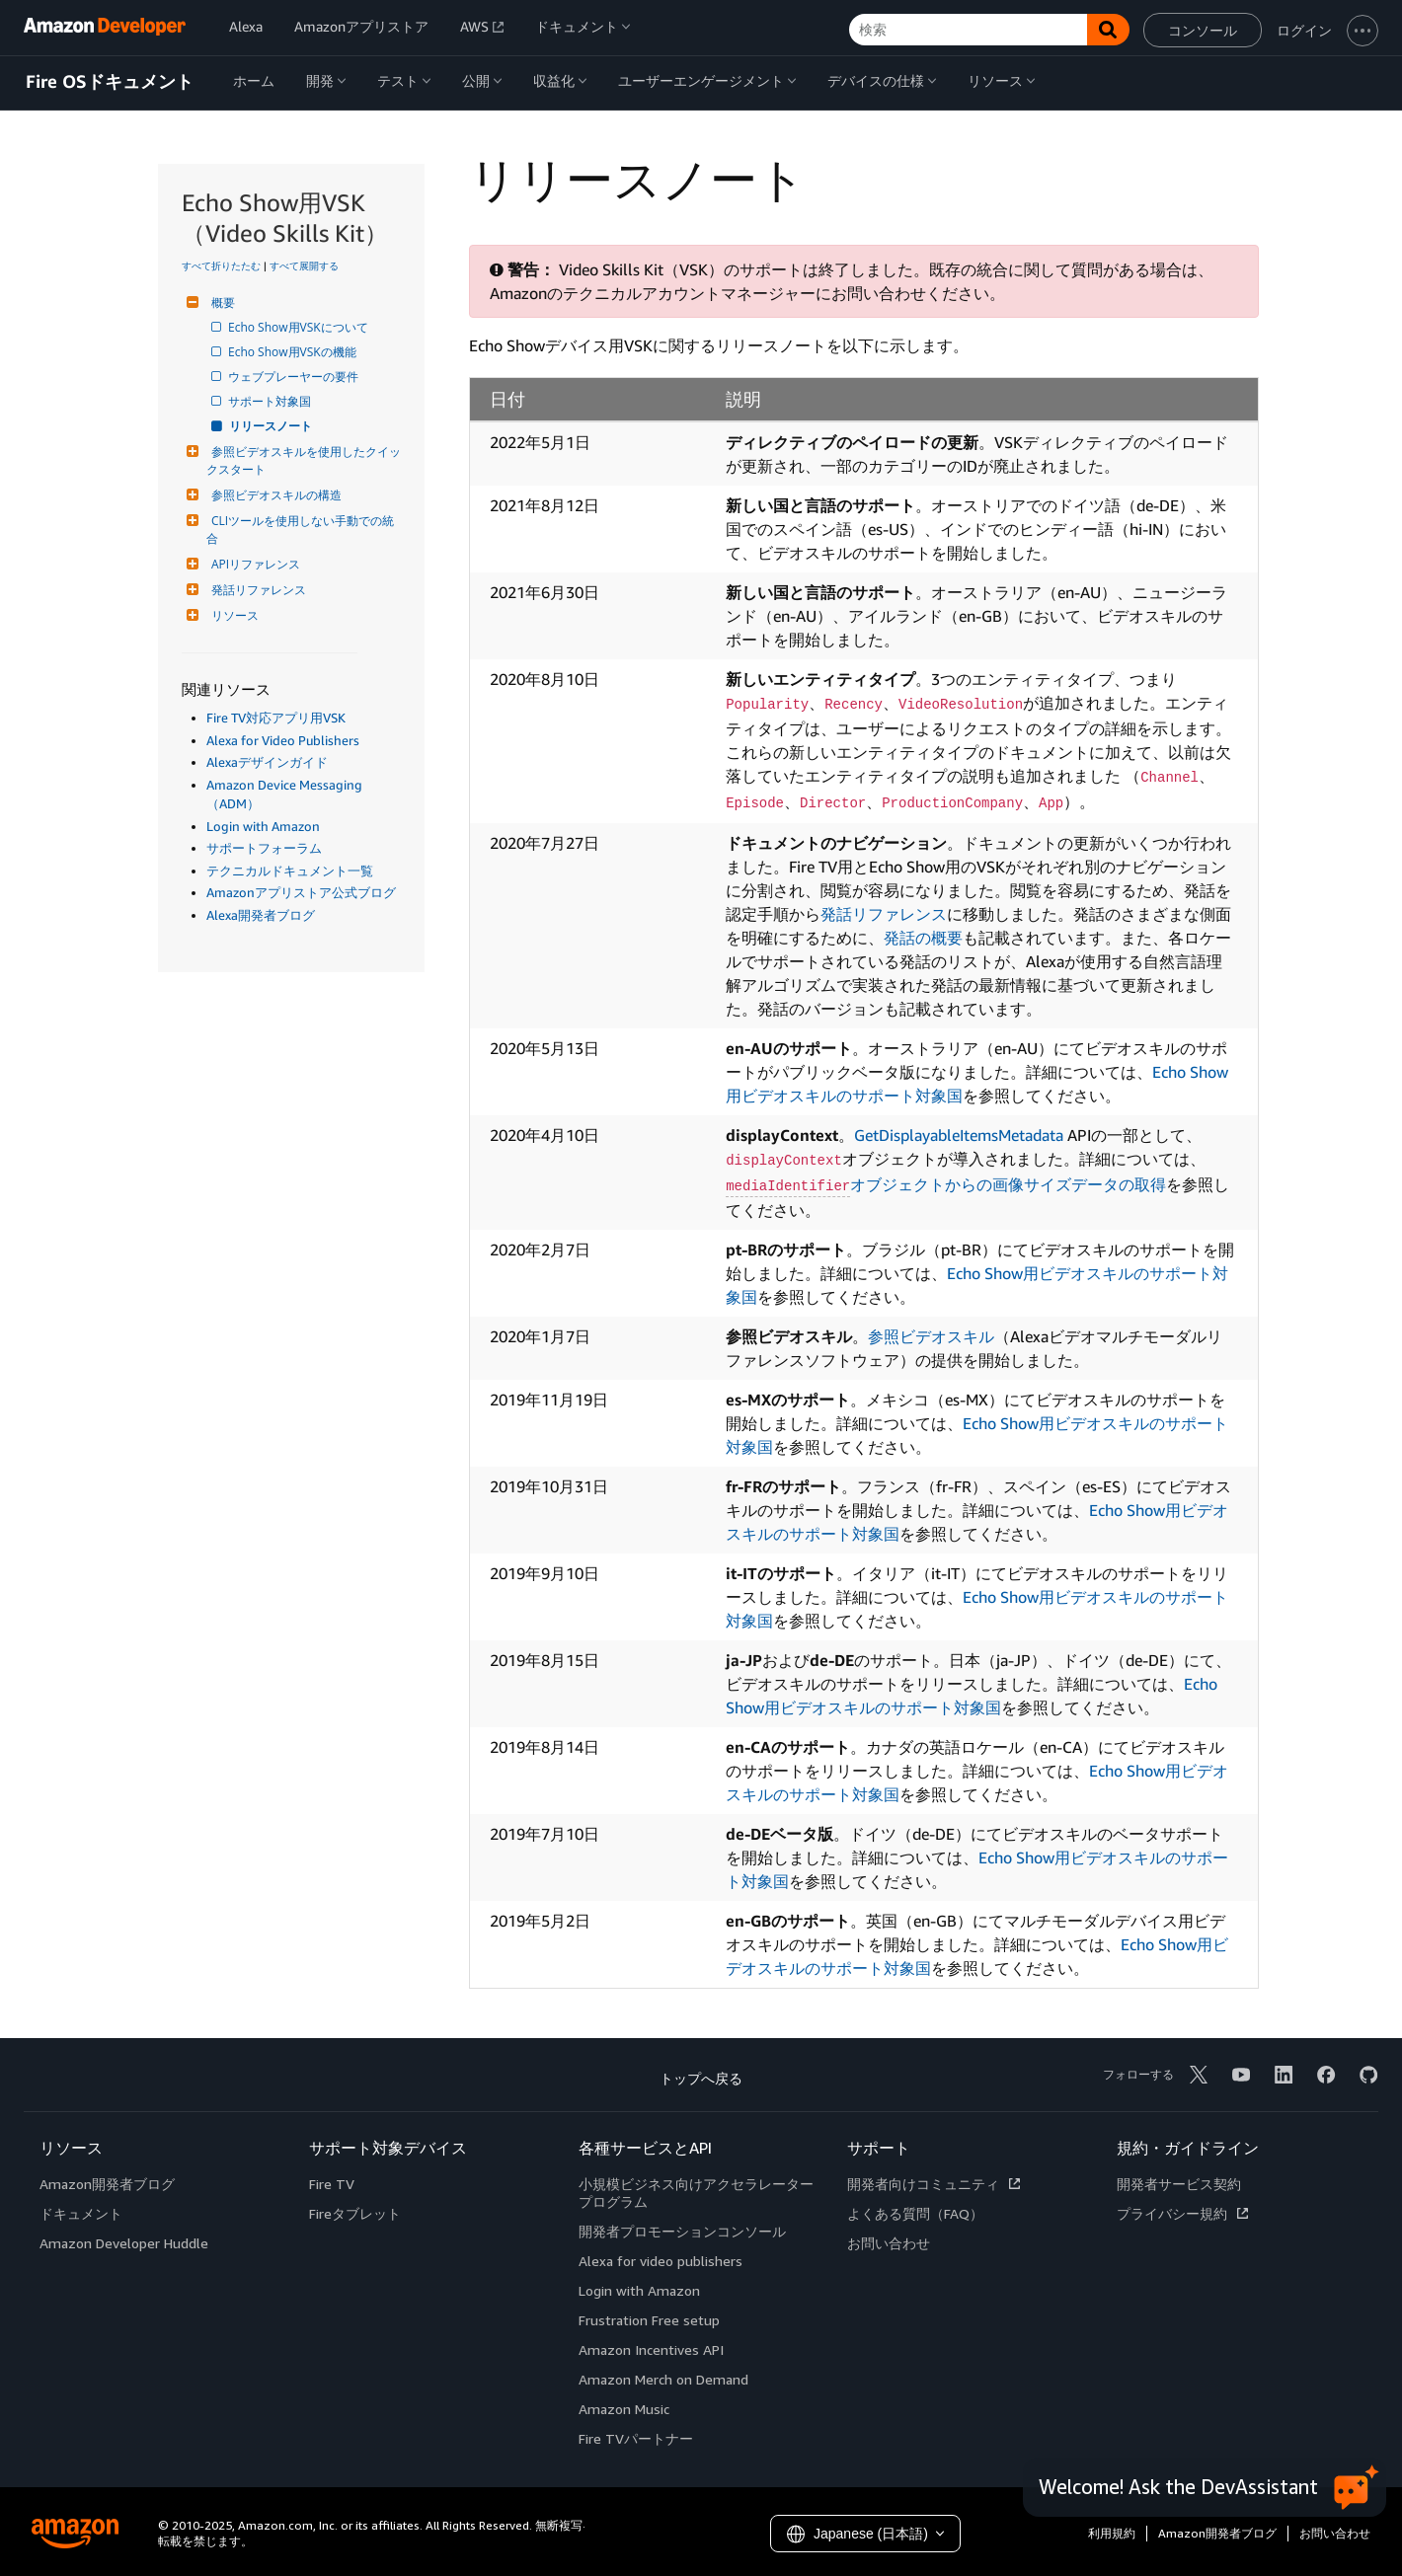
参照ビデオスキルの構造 (274, 495)
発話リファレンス (256, 589)
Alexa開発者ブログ (260, 915)
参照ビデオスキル (931, 1336)
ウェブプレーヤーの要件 (294, 376)
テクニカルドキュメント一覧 (289, 870)
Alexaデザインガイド (267, 762)
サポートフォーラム (264, 848)
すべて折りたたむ (221, 265)
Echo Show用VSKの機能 (293, 351)
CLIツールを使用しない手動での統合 (300, 529)
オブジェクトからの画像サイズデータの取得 (946, 1184)
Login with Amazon (263, 826)
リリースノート (271, 425)
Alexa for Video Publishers (282, 740)
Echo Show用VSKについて (299, 327)
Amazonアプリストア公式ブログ (301, 892)
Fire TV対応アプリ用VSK (276, 717)
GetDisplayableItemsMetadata (958, 1135)
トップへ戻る (701, 2078)
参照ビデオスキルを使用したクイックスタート (303, 460)
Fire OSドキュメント (110, 82)
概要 (220, 302)
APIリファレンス (253, 564)
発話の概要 (923, 937)
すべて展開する (304, 265)
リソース (232, 615)
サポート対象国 (271, 401)
